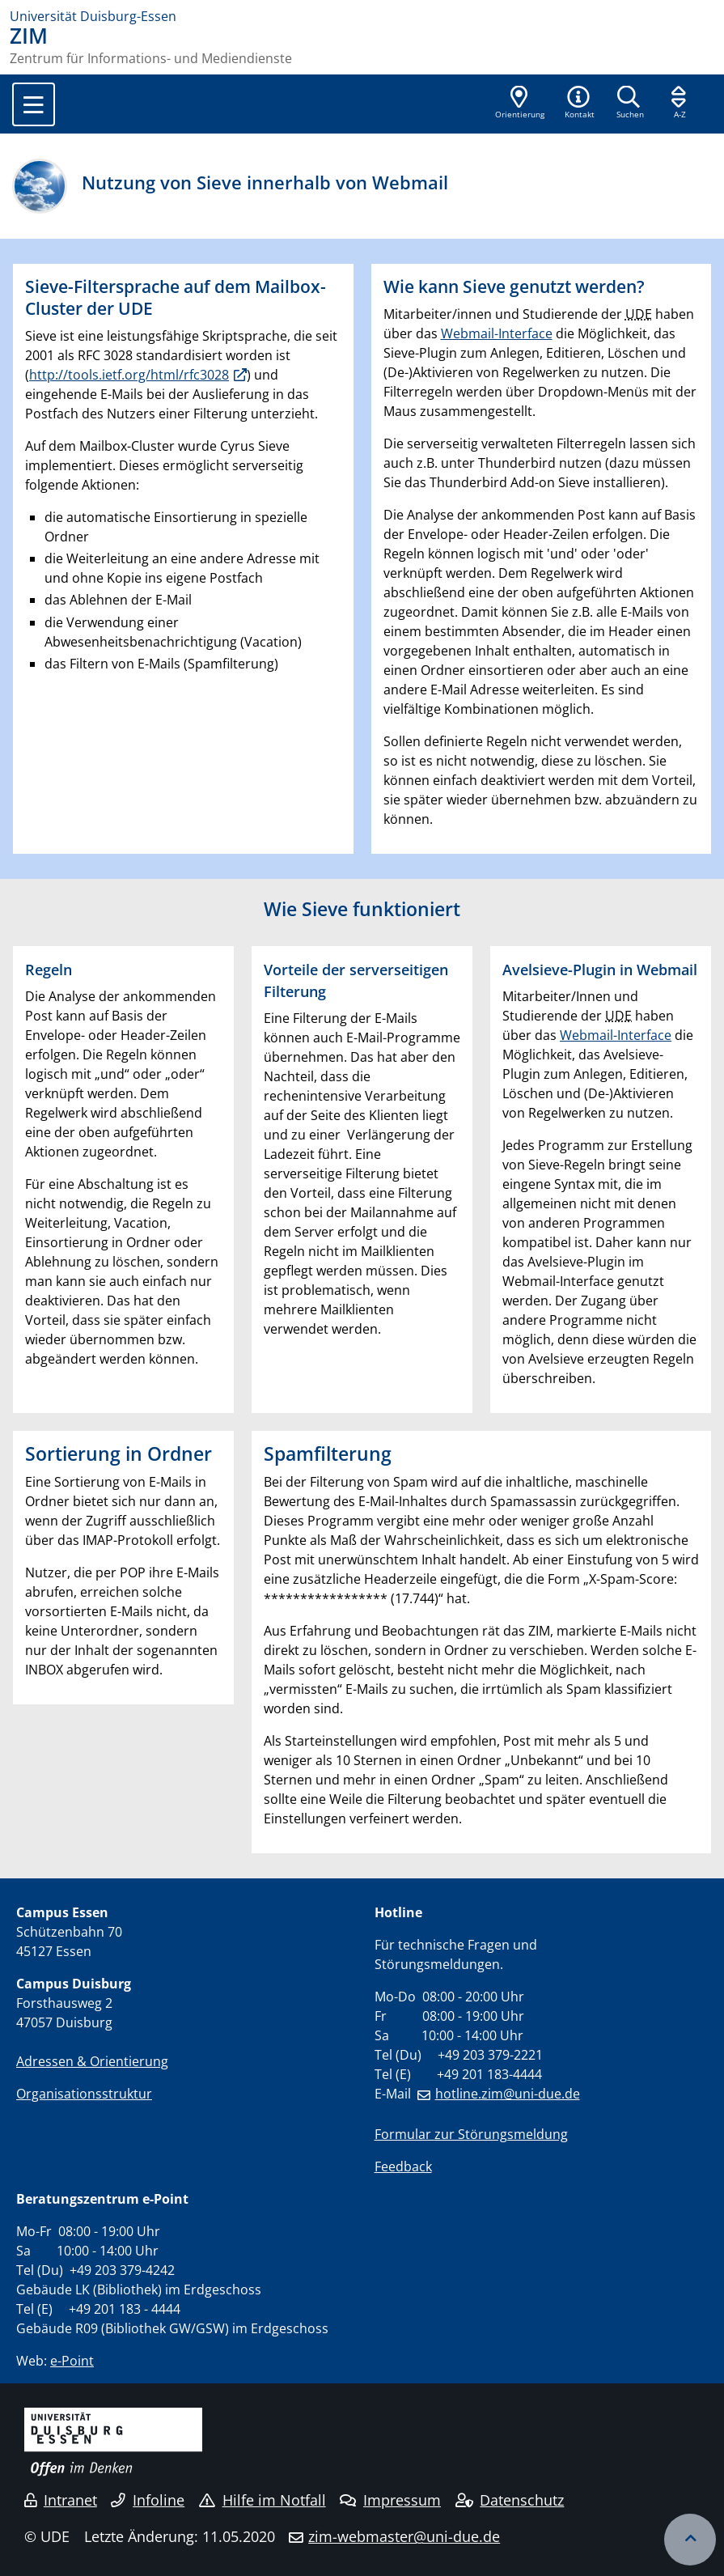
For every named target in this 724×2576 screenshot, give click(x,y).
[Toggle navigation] (33, 104)
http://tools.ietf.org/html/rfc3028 (129, 375)
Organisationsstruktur (84, 2094)
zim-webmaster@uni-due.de (404, 2536)
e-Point (72, 2361)
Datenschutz (510, 2500)
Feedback (403, 2166)
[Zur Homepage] (362, 16)
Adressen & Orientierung (92, 2061)
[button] (579, 103)
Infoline (147, 2500)
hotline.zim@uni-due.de (507, 2094)
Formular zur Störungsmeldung (471, 2134)
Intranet (60, 2500)
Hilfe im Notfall (262, 2500)
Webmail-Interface (497, 333)
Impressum (390, 2500)
